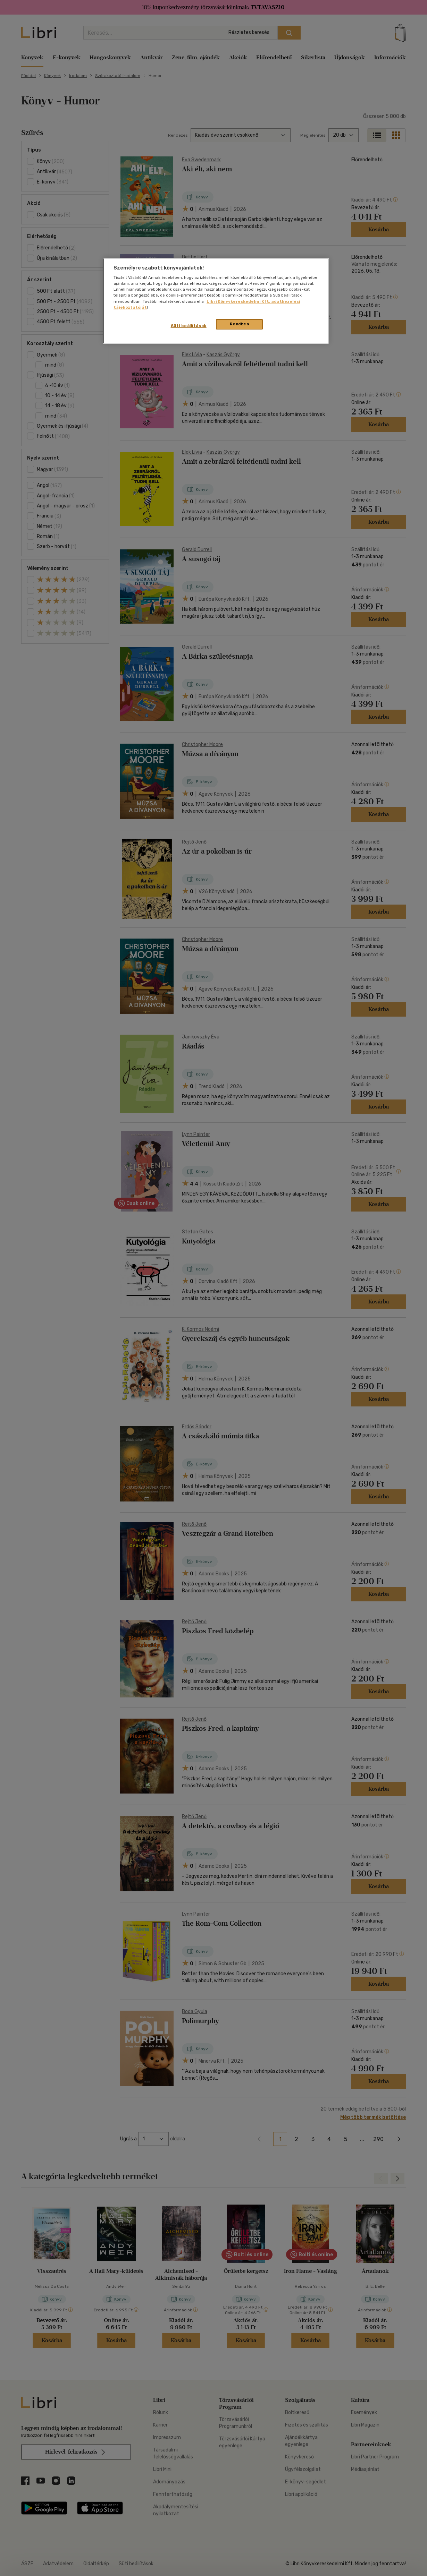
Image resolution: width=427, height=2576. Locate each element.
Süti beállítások (189, 325)
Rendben (239, 324)
